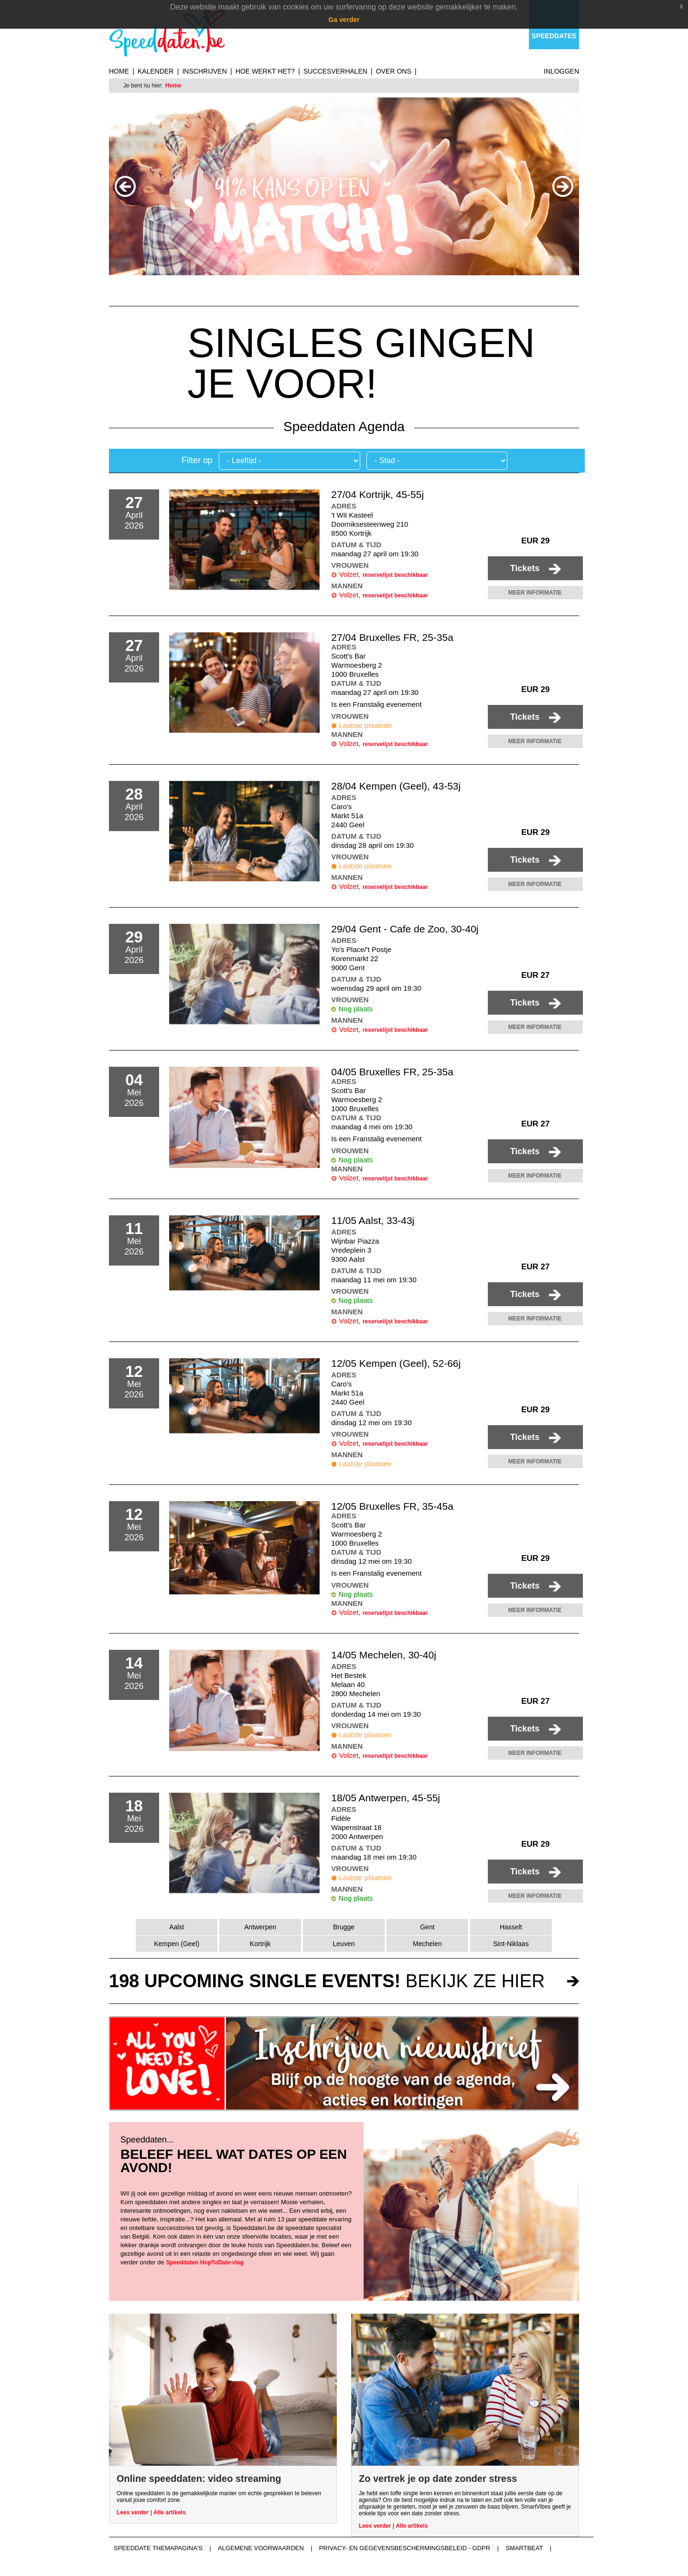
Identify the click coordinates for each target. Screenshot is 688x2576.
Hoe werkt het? (265, 71)
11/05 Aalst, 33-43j (372, 1220)
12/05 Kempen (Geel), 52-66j (396, 1363)
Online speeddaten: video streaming (199, 2478)
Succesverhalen (335, 71)
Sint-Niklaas (511, 1944)
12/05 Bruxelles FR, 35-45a (392, 1506)
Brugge (344, 1927)
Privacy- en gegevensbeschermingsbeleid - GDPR (404, 2548)
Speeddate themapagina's (158, 2548)
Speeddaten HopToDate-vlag (204, 2262)
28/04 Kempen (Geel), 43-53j (396, 785)
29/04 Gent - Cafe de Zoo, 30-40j (404, 928)
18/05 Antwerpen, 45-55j (385, 1797)
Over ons (393, 71)
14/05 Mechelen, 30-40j (383, 1654)
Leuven (344, 1944)
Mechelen (427, 1944)
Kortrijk (260, 1944)
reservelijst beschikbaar (395, 575)
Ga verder (343, 19)
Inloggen (561, 71)
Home (119, 71)
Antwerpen (260, 1927)
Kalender (155, 71)
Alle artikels (169, 2512)
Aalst (176, 1927)
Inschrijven (204, 71)
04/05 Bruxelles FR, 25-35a (392, 1071)
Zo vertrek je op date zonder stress (438, 2478)
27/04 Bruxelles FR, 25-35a (392, 637)
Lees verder (133, 2512)
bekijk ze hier (327, 1981)
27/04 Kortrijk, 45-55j (377, 494)
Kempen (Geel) (176, 1944)
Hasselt (511, 1927)
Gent (427, 1927)
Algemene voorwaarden (261, 2548)
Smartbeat (524, 2548)
